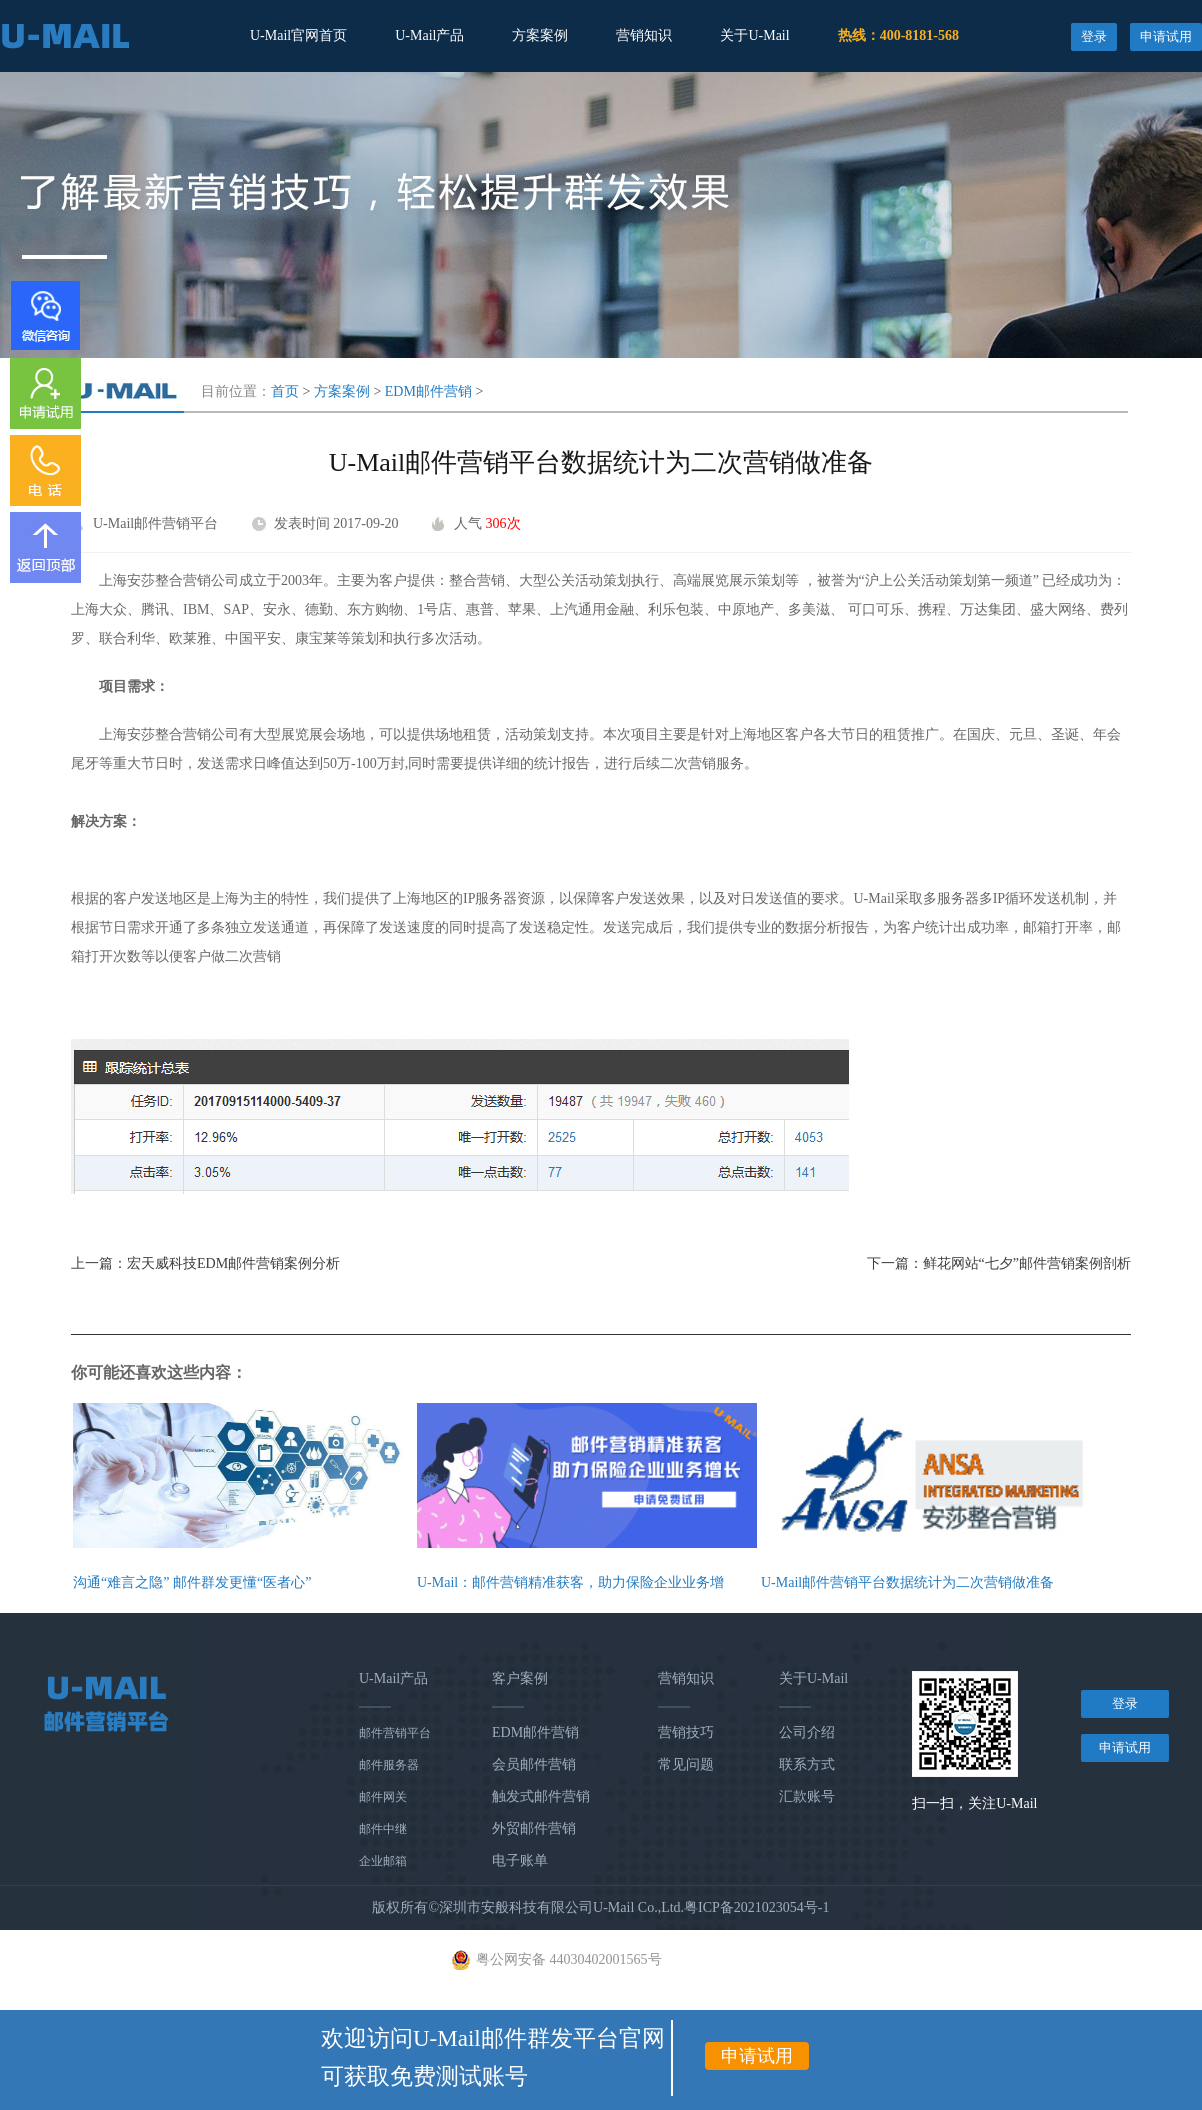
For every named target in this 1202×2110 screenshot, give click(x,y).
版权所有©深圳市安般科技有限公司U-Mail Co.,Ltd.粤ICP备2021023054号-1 (600, 1907)
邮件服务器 (389, 1765)
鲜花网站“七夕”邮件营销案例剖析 (1027, 1263)
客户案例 (520, 1678)
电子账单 (520, 1860)
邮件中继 (383, 1829)
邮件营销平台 (395, 1733)
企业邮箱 (383, 1861)
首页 (285, 391)
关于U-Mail (754, 35)
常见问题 (686, 1764)
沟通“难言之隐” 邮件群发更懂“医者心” (192, 1582)
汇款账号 (807, 1796)
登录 (1094, 36)
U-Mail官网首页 (298, 35)
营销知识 (644, 35)
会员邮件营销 (534, 1764)
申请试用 (1166, 36)
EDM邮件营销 (428, 391)
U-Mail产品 (429, 35)
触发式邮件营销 (541, 1796)
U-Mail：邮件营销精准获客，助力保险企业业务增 (570, 1582)
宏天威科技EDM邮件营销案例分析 (233, 1263)
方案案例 (540, 35)
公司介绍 (807, 1732)
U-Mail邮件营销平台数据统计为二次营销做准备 (907, 1582)
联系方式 (807, 1764)
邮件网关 (383, 1797)
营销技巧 (686, 1732)
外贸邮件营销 (534, 1828)
